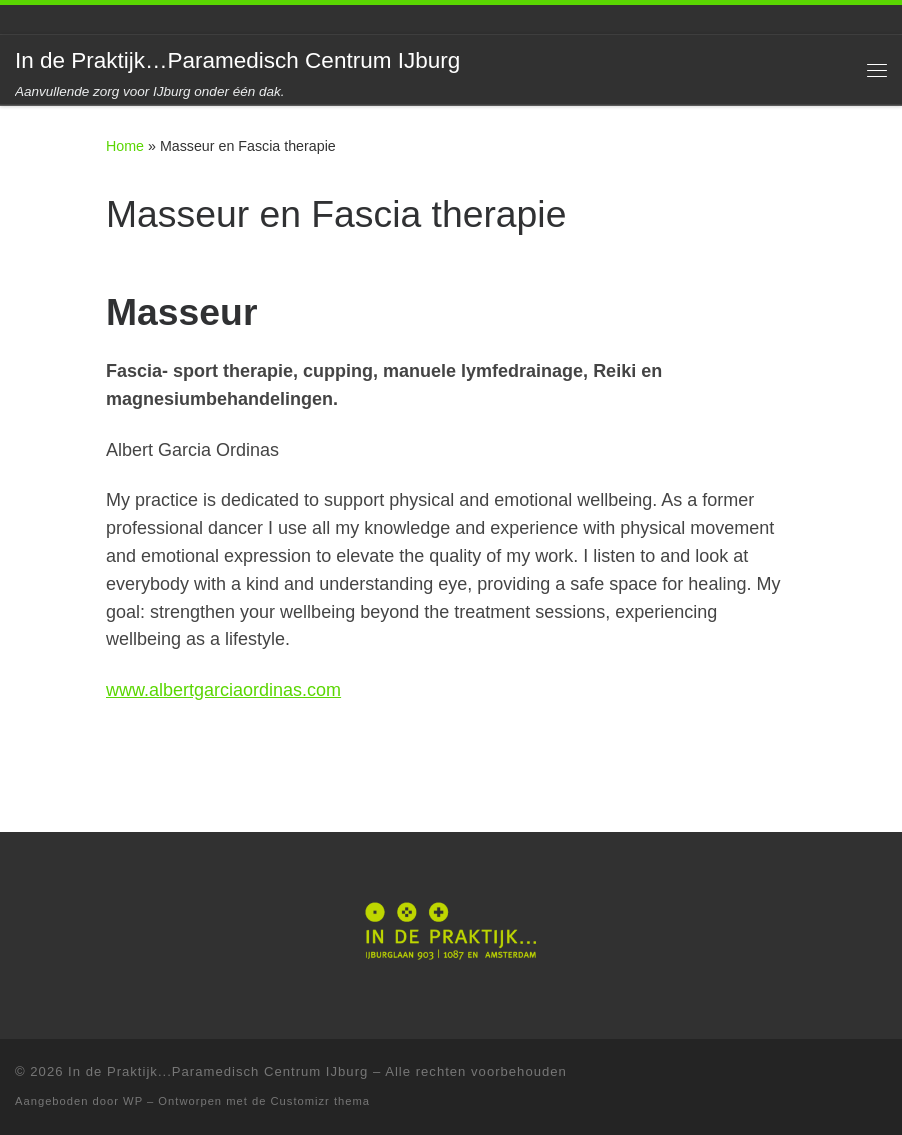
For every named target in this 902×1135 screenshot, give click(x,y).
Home (125, 146)
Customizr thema (321, 1101)
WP (133, 1101)
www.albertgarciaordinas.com (223, 690)
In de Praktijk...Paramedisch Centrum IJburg (218, 1071)
